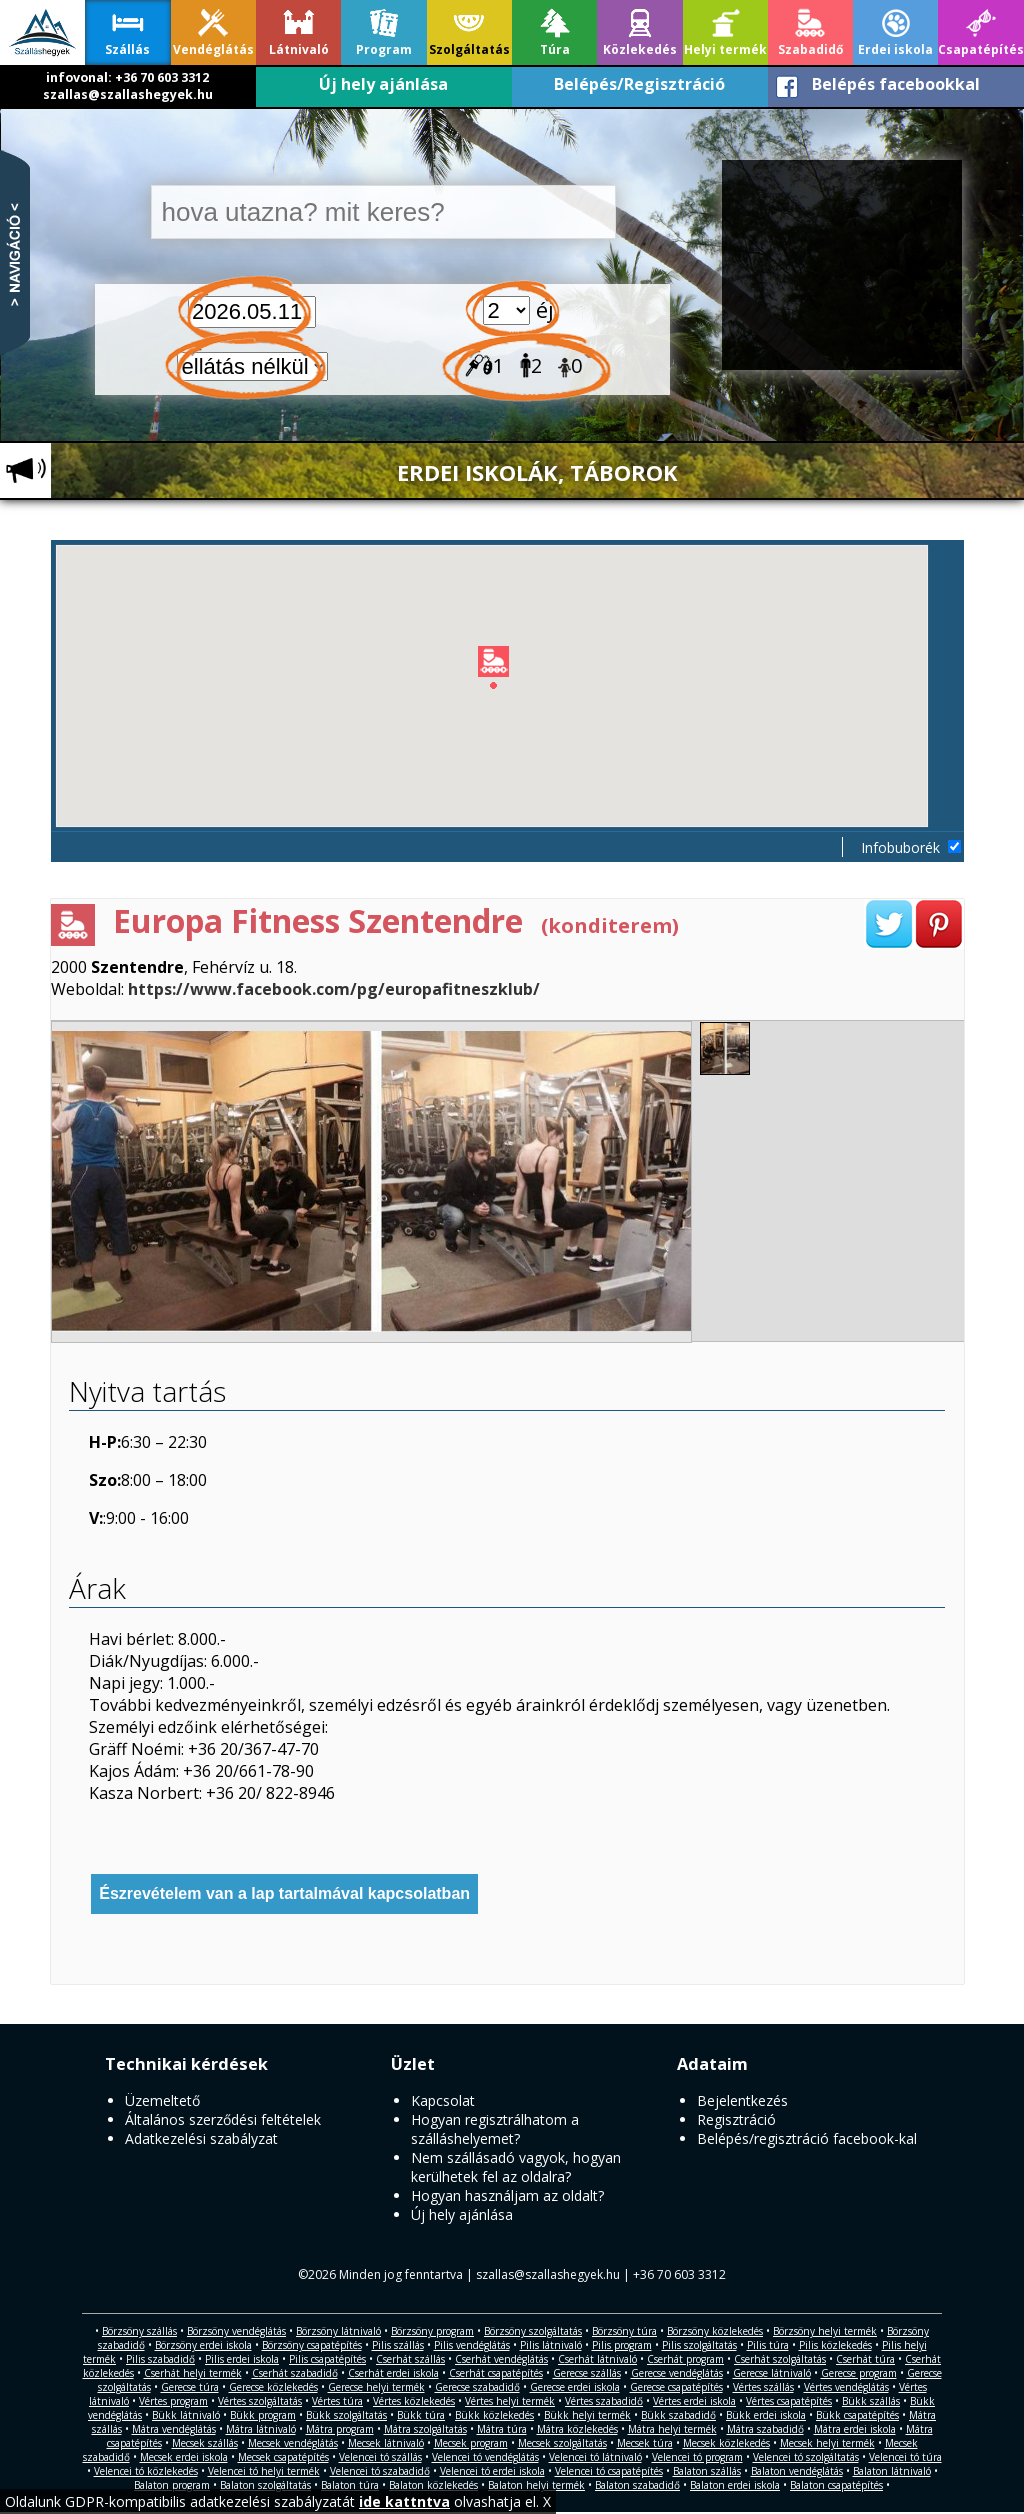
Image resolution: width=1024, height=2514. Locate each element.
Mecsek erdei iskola (184, 2457)
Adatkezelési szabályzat (201, 2138)
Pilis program (622, 2345)
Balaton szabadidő (637, 2485)
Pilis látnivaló (551, 2345)
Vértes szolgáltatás (260, 2401)
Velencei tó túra (905, 2457)
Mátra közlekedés (577, 2429)
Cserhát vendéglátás (501, 2359)
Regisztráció (736, 2119)
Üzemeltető (162, 2100)
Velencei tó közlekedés (146, 2471)
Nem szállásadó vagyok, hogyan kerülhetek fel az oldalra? (516, 2167)
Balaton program (172, 2485)
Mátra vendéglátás (174, 2429)
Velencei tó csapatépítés (609, 2471)
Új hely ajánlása (383, 84)
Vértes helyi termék (510, 2401)
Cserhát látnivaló (597, 2359)
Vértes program (173, 2401)
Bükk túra (421, 2415)
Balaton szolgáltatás (265, 2485)
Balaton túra (350, 2485)
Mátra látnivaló (261, 2429)
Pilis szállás (398, 2345)
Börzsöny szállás (139, 2331)
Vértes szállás (763, 2387)
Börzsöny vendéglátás (236, 2331)
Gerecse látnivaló (772, 2373)
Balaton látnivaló (892, 2471)
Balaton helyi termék (536, 2485)
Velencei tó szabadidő (380, 2471)
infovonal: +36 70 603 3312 (127, 77)
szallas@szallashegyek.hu (128, 94)
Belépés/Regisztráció (639, 84)
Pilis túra (768, 2345)
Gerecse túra (190, 2387)
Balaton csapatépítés (836, 2485)
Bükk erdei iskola (766, 2415)
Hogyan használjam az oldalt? (507, 2195)
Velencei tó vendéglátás (485, 2457)
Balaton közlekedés (433, 2485)
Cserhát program (685, 2359)
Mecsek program (471, 2443)
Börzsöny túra (624, 2331)
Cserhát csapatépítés (496, 2373)
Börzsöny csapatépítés (312, 2345)
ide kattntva (404, 2501)
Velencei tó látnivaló (595, 2457)
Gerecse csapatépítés (676, 2387)
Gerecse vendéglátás (677, 2373)
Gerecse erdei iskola (575, 2387)
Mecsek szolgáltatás (562, 2443)
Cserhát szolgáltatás (780, 2359)
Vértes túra (337, 2401)
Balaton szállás (707, 2471)
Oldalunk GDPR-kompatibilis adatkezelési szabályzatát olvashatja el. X (278, 2501)
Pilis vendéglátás (472, 2345)
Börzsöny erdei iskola (203, 2345)
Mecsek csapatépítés (283, 2457)
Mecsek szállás (205, 2443)
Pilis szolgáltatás (699, 2345)
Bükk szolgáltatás (346, 2415)
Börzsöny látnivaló (338, 2331)
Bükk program (263, 2415)
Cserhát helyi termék (193, 2373)
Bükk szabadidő (678, 2415)
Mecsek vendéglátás (293, 2443)
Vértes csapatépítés (789, 2401)
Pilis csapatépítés (327, 2359)
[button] (509, 671)
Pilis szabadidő (160, 2359)
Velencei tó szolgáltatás (806, 2457)
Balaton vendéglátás (797, 2471)
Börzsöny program (432, 2331)
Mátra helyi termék (672, 2429)
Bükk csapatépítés (857, 2415)
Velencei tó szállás (380, 2457)
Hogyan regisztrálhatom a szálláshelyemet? (495, 2129)
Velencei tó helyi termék (264, 2471)
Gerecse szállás (587, 2373)
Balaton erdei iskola (735, 2485)
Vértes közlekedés (414, 2401)
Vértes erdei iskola (694, 2401)
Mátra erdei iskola (855, 2429)
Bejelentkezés (742, 2100)
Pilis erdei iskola (242, 2359)
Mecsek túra (645, 2443)
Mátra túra (502, 2429)
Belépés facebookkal (896, 84)
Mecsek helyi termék (827, 2443)
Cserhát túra (865, 2359)
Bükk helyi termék (587, 2415)
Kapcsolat (443, 2100)
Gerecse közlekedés (273, 2387)
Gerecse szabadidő (477, 2387)
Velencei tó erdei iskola (492, 2471)
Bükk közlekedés (494, 2415)
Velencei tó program (697, 2457)
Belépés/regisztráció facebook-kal (807, 2138)
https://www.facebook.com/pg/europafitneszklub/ (334, 989)
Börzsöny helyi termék (825, 2331)
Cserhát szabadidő (295, 2373)
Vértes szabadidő (604, 2401)
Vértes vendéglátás (846, 2387)
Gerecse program (859, 2373)
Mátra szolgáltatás (425, 2429)
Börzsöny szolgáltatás (533, 2331)
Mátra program (340, 2429)
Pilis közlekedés (835, 2345)
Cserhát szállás (410, 2359)
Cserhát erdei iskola (393, 2373)
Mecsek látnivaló (386, 2443)
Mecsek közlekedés (726, 2443)
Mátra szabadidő (765, 2429)
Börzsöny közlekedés (715, 2331)
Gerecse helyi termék (376, 2387)
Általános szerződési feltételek (223, 2119)
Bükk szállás (871, 2401)
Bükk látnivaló (186, 2415)
